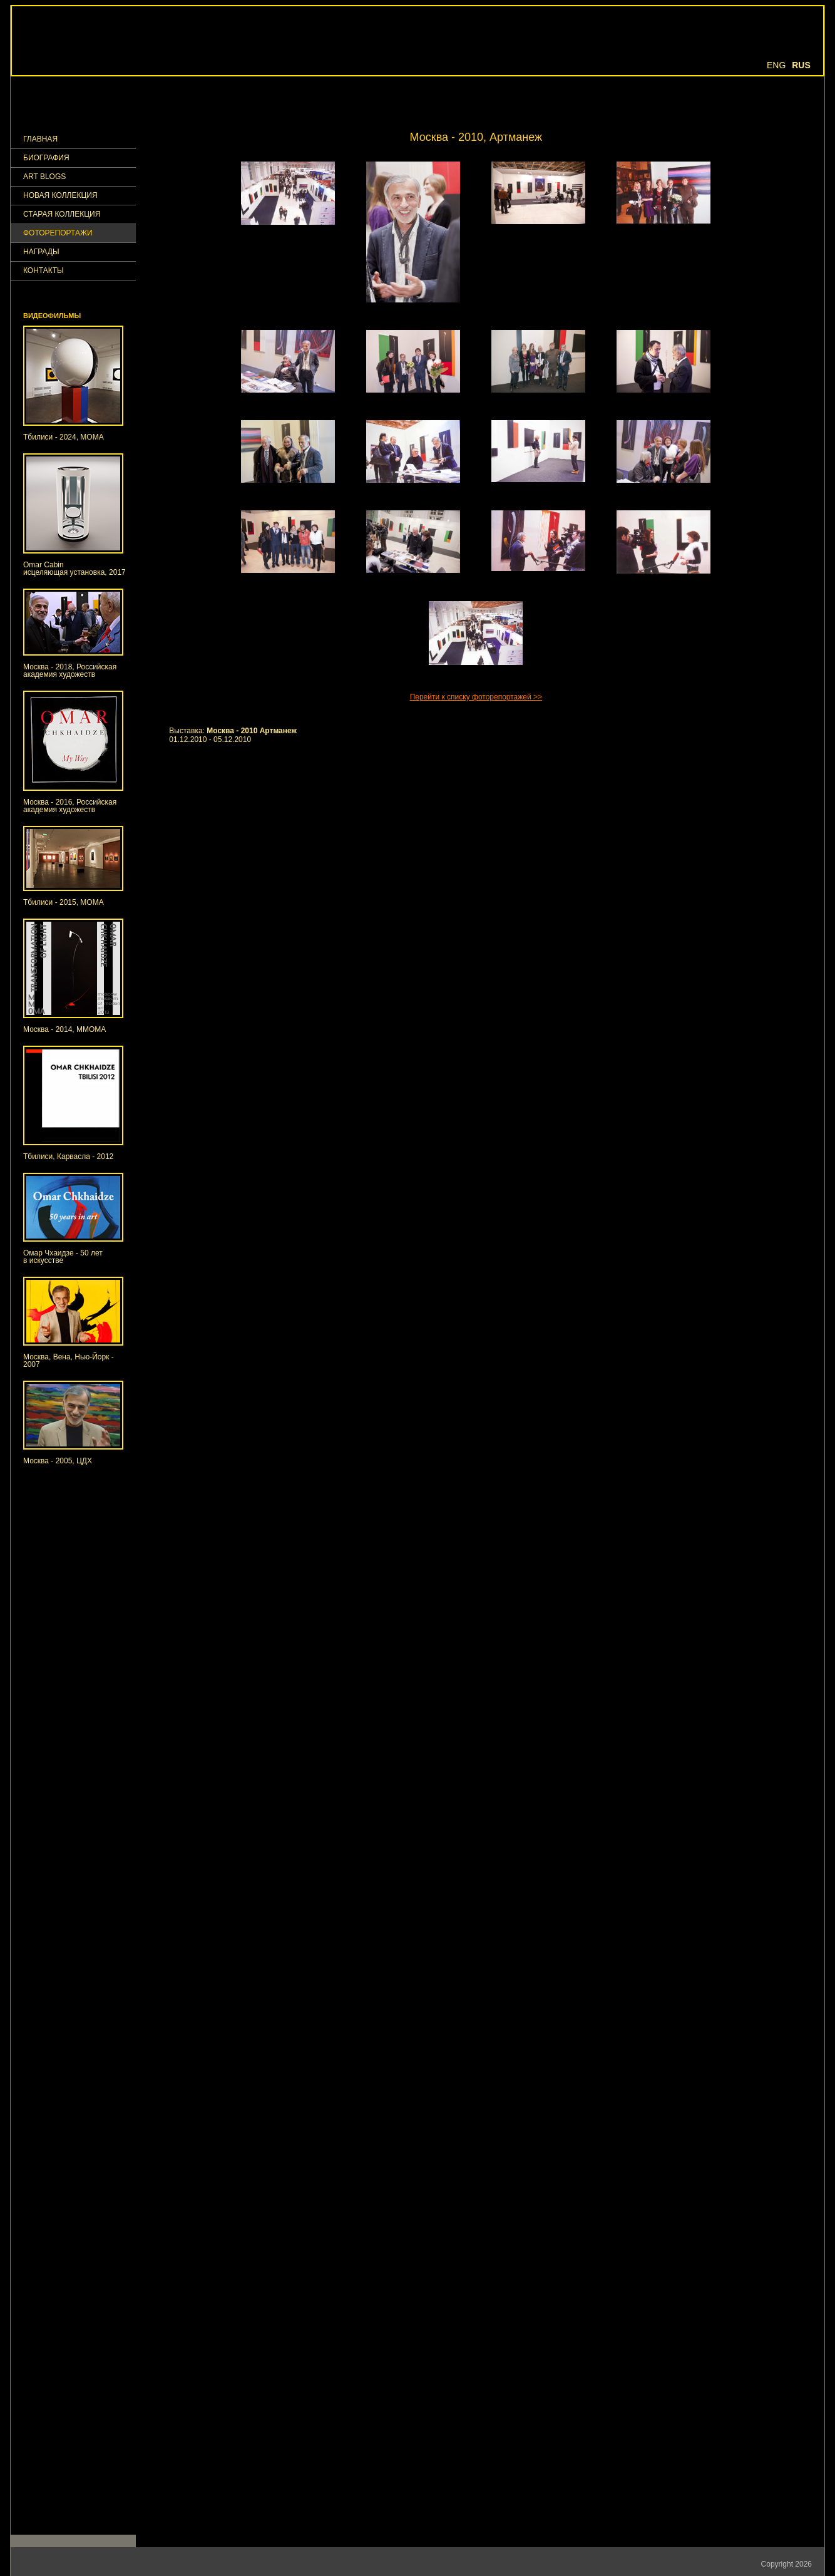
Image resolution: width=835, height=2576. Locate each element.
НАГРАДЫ (41, 252)
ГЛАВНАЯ (40, 139)
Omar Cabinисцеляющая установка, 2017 (74, 568)
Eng (776, 65)
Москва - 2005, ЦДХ (57, 1460)
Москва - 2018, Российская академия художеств (69, 670)
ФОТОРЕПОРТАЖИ (58, 233)
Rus (801, 65)
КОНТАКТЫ (43, 271)
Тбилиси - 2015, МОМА (63, 902)
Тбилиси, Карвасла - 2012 (68, 1156)
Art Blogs (44, 177)
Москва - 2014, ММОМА (64, 1029)
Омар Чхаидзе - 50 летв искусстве (63, 1257)
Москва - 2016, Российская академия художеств (69, 806)
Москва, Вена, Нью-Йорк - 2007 (68, 1360)
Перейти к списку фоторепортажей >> (476, 697)
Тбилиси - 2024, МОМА (63, 437)
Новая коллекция (60, 196)
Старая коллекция (61, 214)
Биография (46, 158)
